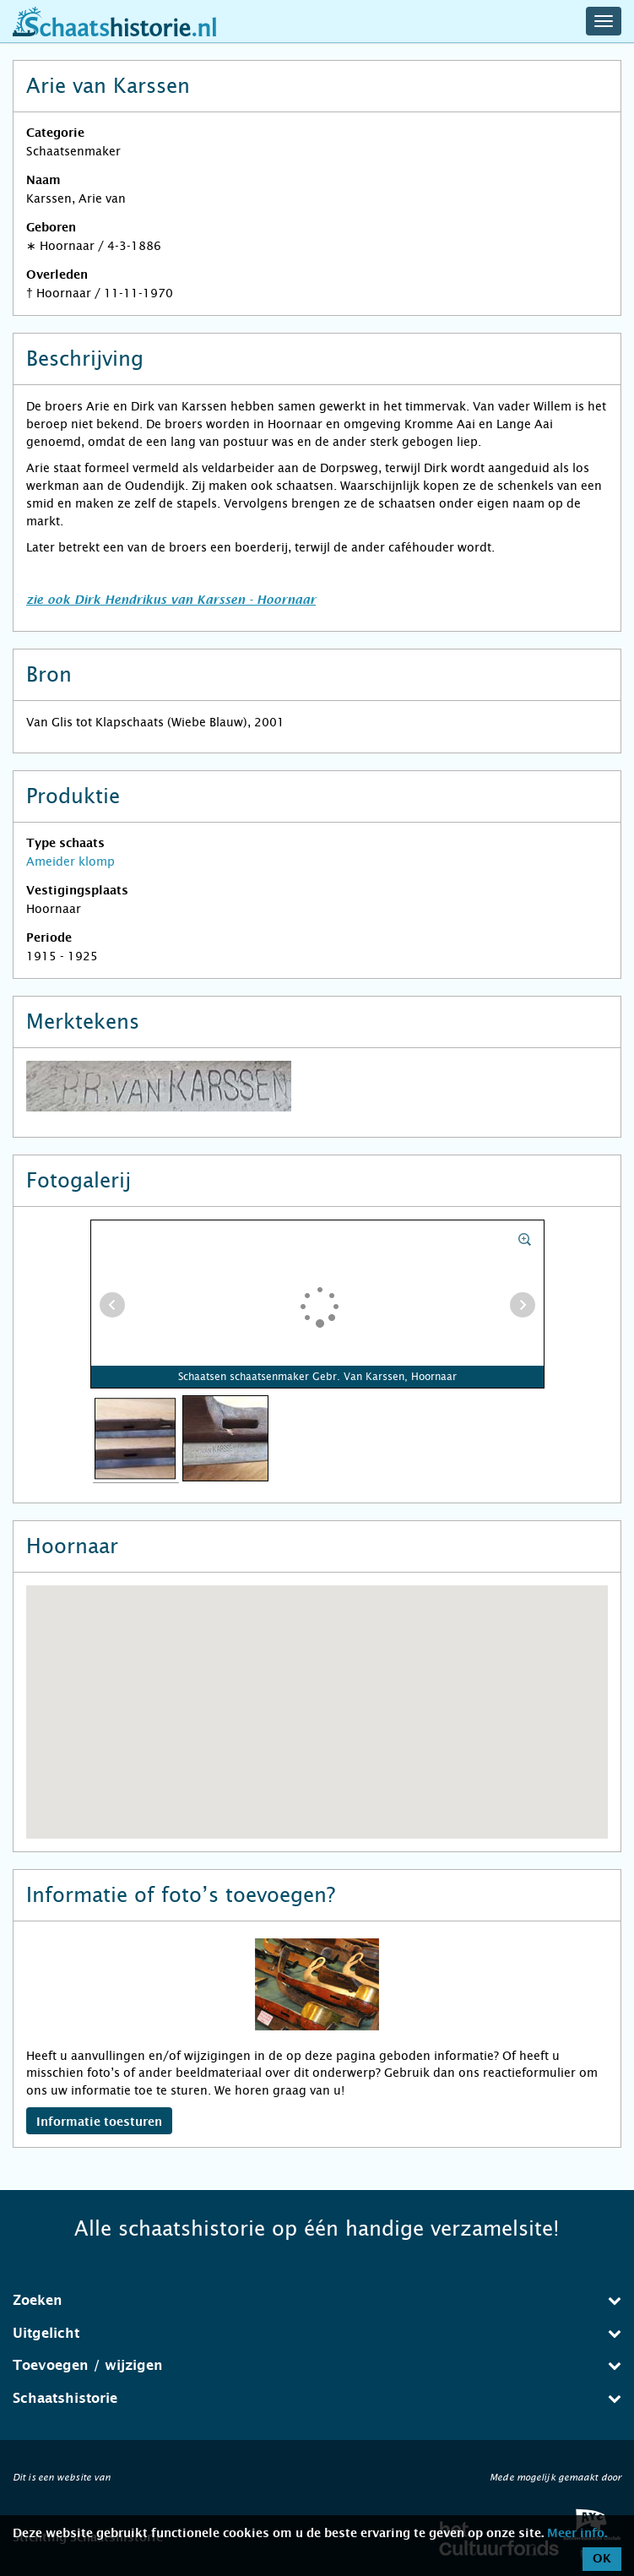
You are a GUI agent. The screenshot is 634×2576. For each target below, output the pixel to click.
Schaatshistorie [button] (317, 2398)
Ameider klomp (70, 861)
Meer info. (577, 2534)
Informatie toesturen (99, 2122)
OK (602, 2559)
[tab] (317, 2300)
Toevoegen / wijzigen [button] (317, 2365)
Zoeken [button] (317, 2300)
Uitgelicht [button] (317, 2333)
